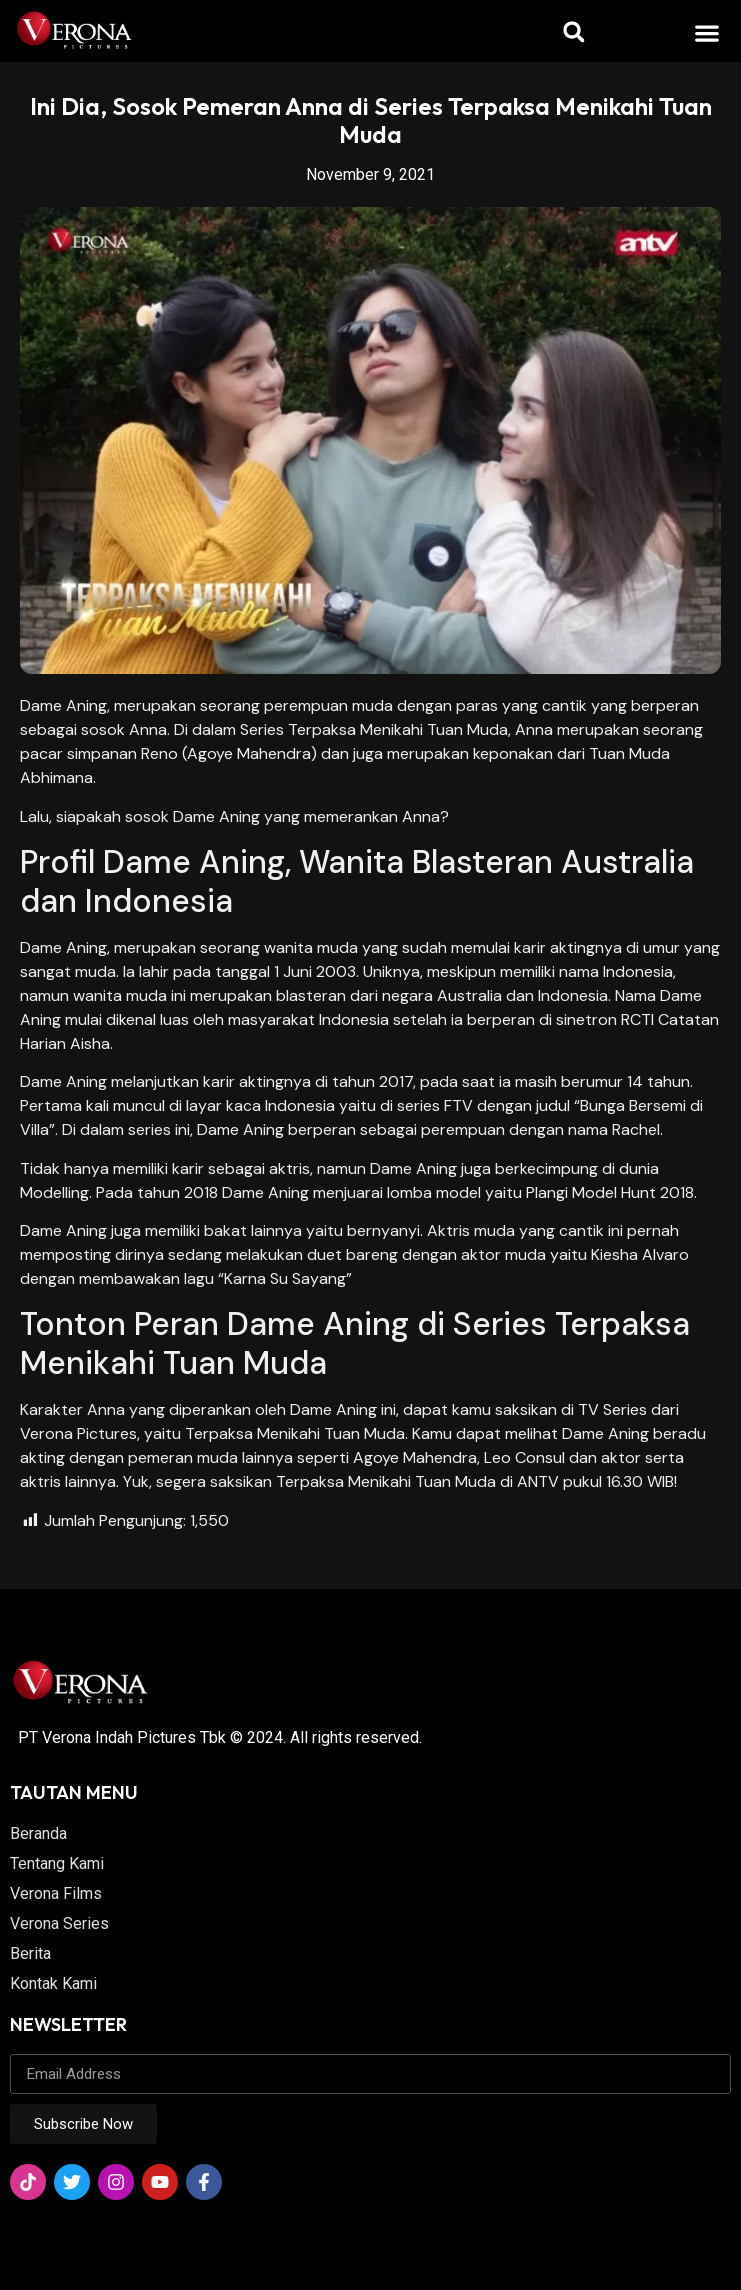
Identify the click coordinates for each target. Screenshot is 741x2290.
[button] (707, 32)
